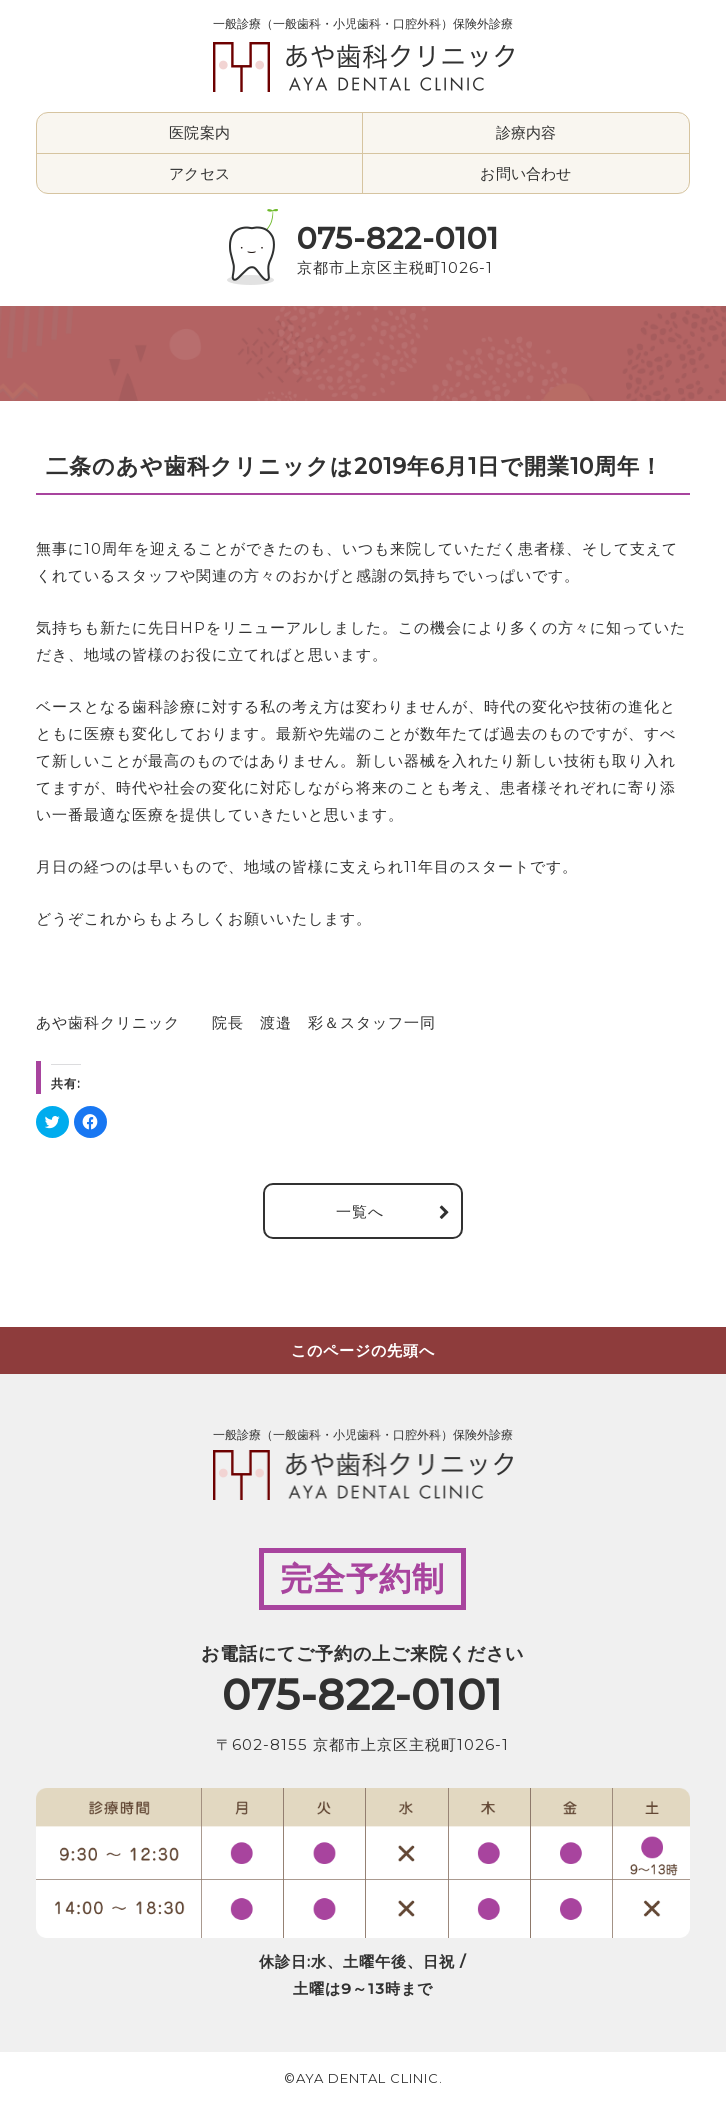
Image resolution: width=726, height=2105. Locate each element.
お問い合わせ (525, 173)
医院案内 (199, 132)
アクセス (199, 173)
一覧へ (360, 1210)
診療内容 (526, 132)
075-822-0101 (398, 238)
